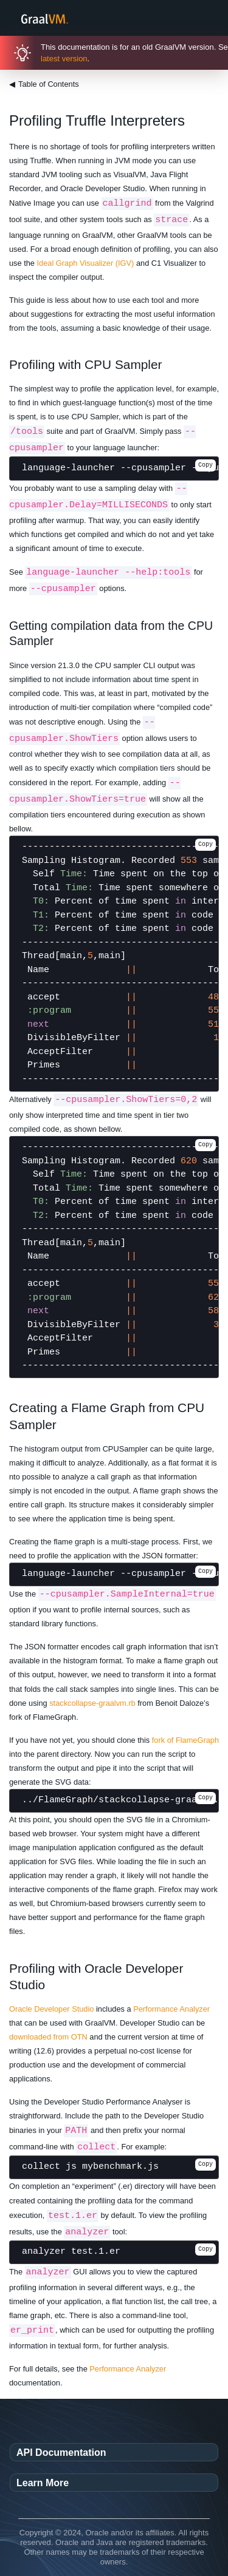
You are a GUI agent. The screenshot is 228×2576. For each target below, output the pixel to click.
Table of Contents (44, 84)
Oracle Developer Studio (51, 2008)
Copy (205, 465)
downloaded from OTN (48, 2036)
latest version (64, 58)
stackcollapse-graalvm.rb (92, 1703)
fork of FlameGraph (185, 1740)
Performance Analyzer (171, 2008)
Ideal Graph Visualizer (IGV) (85, 263)
